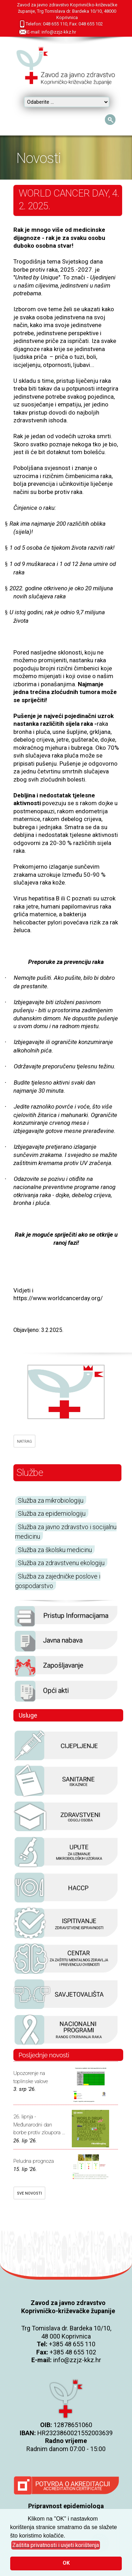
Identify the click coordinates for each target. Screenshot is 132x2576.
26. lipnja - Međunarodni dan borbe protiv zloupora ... (39, 2124)
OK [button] (66, 2563)
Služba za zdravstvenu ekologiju (61, 1563)
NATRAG (24, 1441)
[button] (55, 2545)
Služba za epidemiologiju (52, 1513)
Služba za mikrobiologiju (50, 1500)
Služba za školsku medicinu (55, 1550)
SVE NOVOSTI (29, 2193)
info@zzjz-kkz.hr (77, 2360)
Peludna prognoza (33, 2161)
